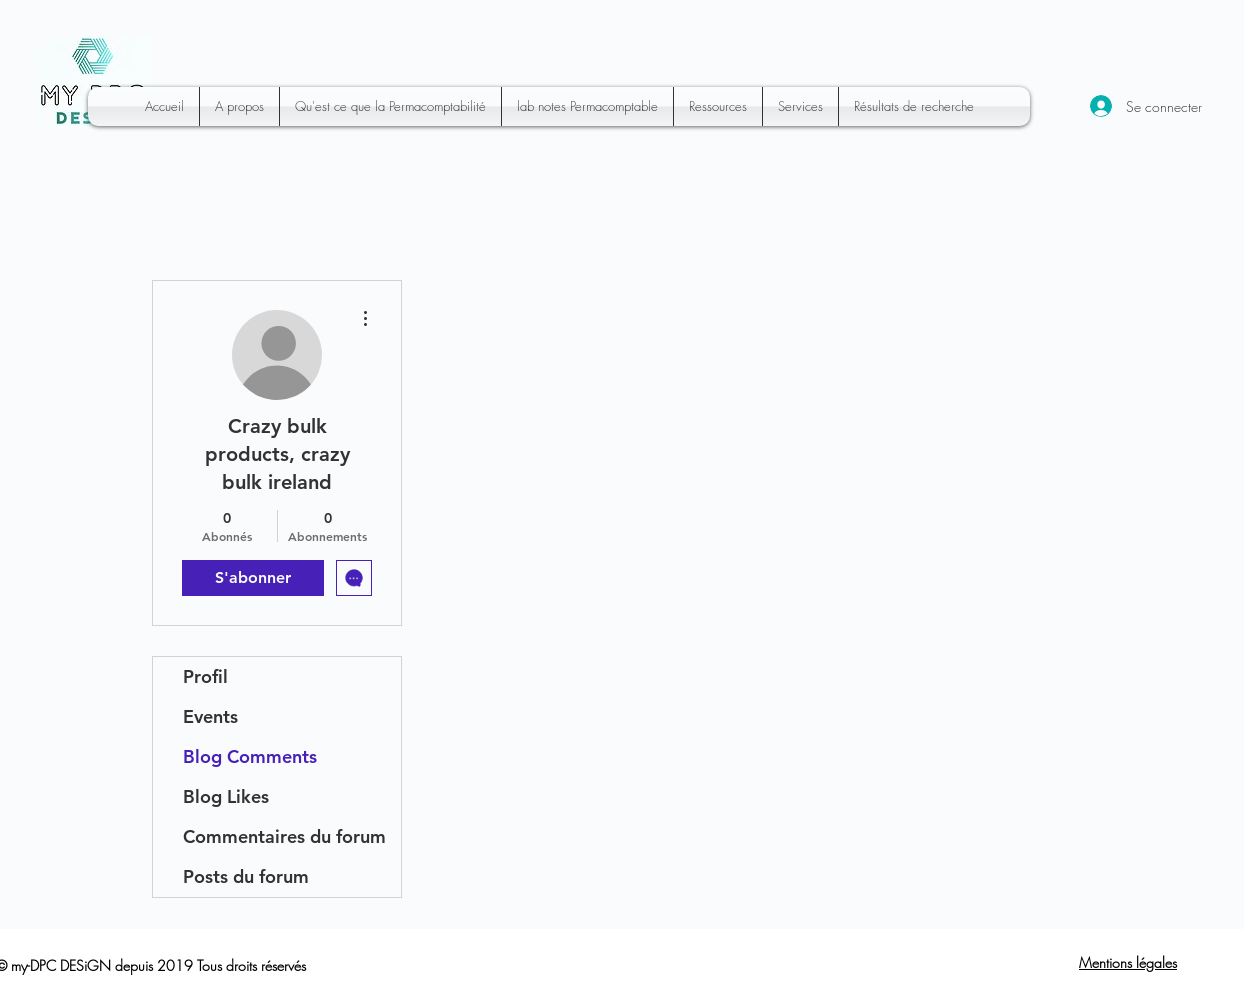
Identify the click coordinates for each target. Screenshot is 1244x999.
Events (210, 716)
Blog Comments (250, 756)
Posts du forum (246, 876)
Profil (205, 676)
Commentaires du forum (284, 836)
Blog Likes (226, 796)
